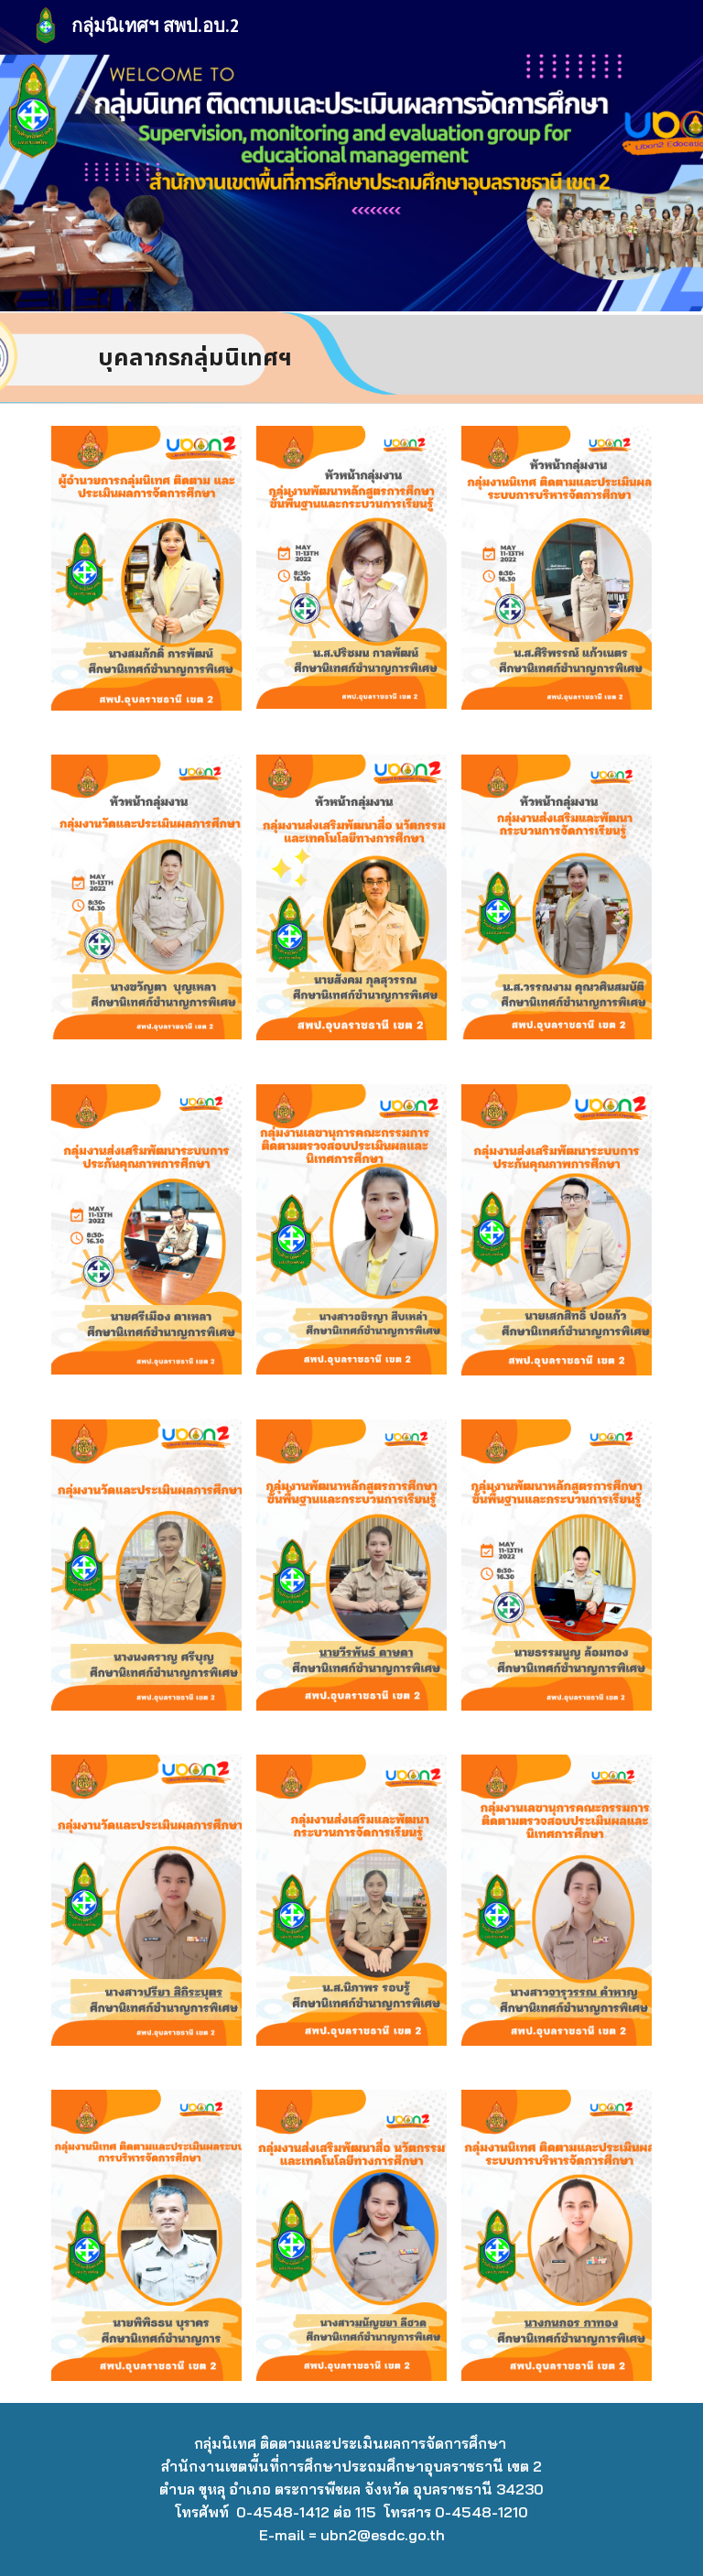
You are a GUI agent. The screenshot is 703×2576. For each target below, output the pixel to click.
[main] (197, 357)
